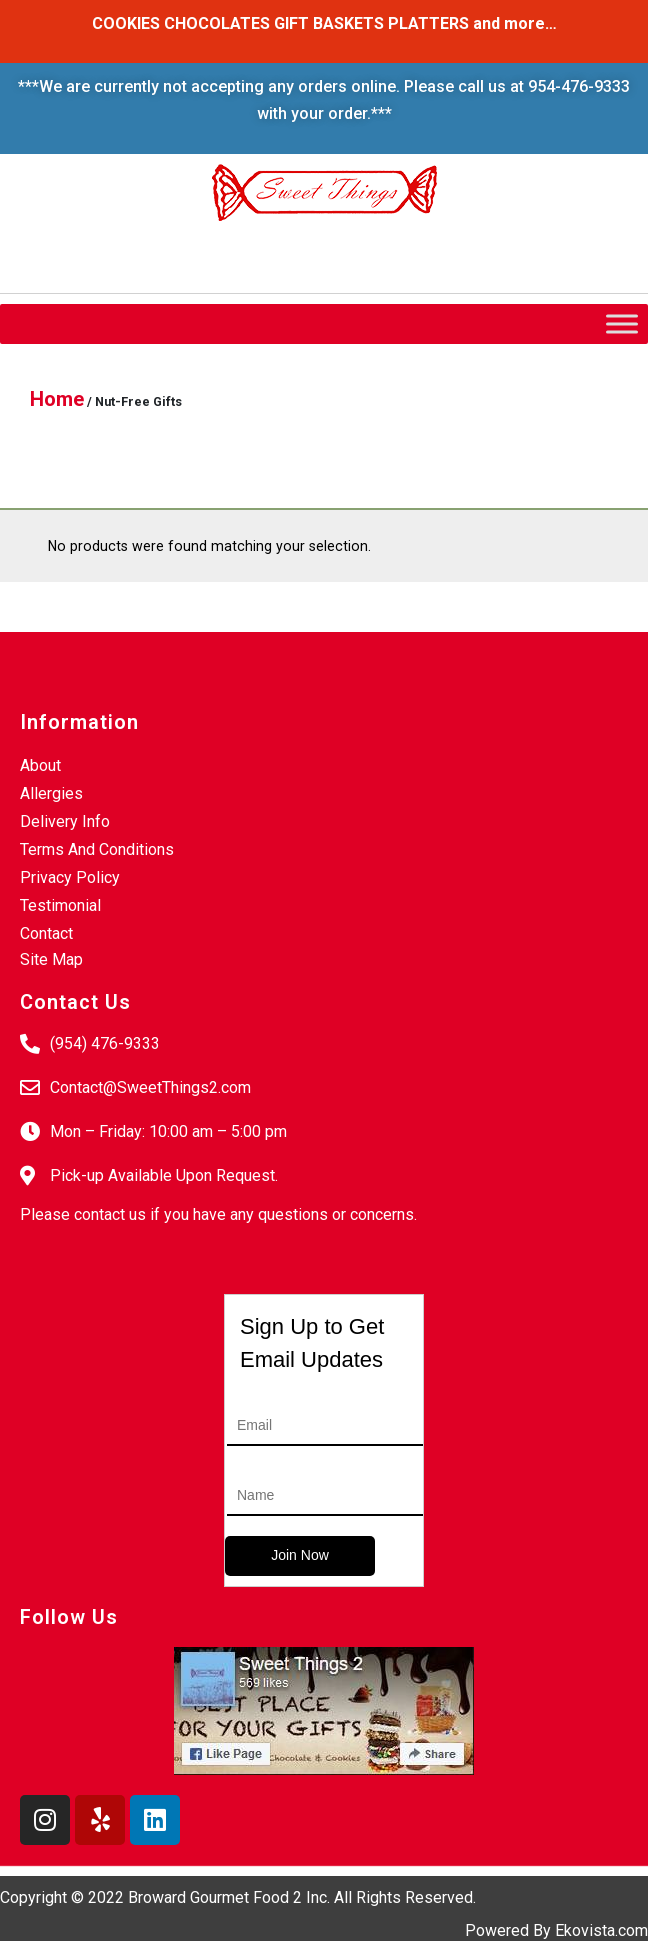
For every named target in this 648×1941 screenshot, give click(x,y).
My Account (265, 251)
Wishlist (60, 251)
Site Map (51, 959)
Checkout (156, 251)
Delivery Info (65, 821)
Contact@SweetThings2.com (150, 1087)
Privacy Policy (70, 877)
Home (57, 399)
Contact (46, 933)
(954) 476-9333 (105, 1043)
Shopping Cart (388, 251)
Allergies (51, 793)
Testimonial (60, 905)
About (40, 765)
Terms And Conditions (97, 849)
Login (492, 251)
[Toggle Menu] (622, 323)
